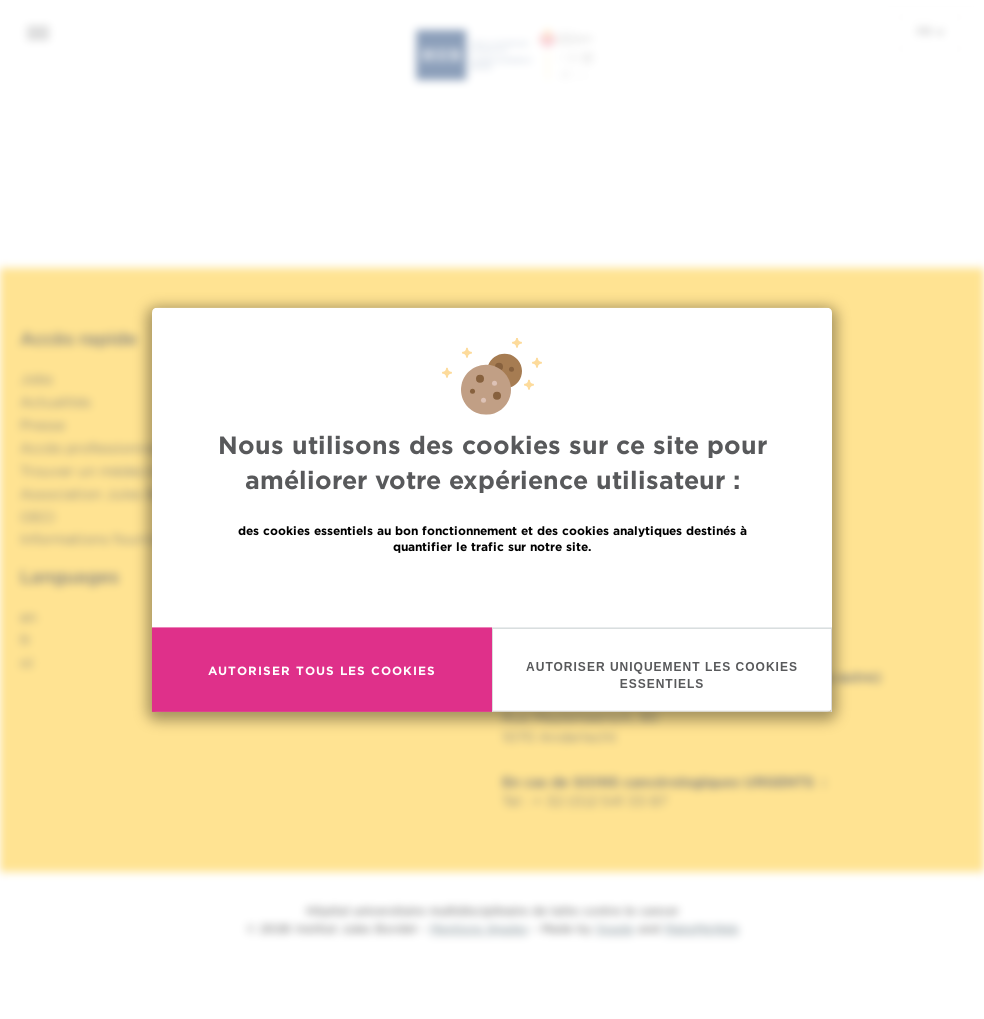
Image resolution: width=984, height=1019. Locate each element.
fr (930, 31)
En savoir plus (492, 590)
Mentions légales (479, 928)
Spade (615, 928)
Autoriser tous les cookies (322, 671)
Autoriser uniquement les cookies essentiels (662, 676)
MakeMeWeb (701, 928)
